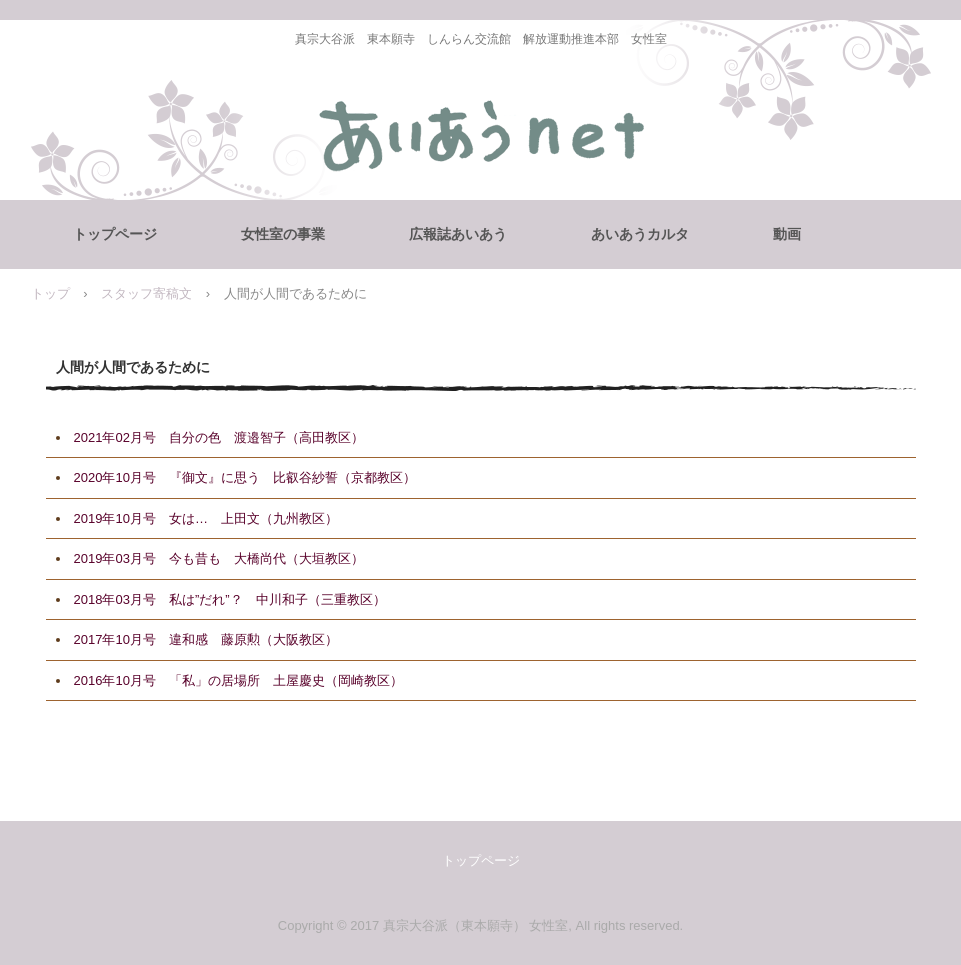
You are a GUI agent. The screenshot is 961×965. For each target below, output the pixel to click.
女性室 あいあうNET (480, 140)
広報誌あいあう (458, 234)
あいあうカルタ (640, 234)
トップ (50, 293)
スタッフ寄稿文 (146, 293)
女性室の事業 (283, 234)
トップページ (115, 234)
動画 (787, 234)
